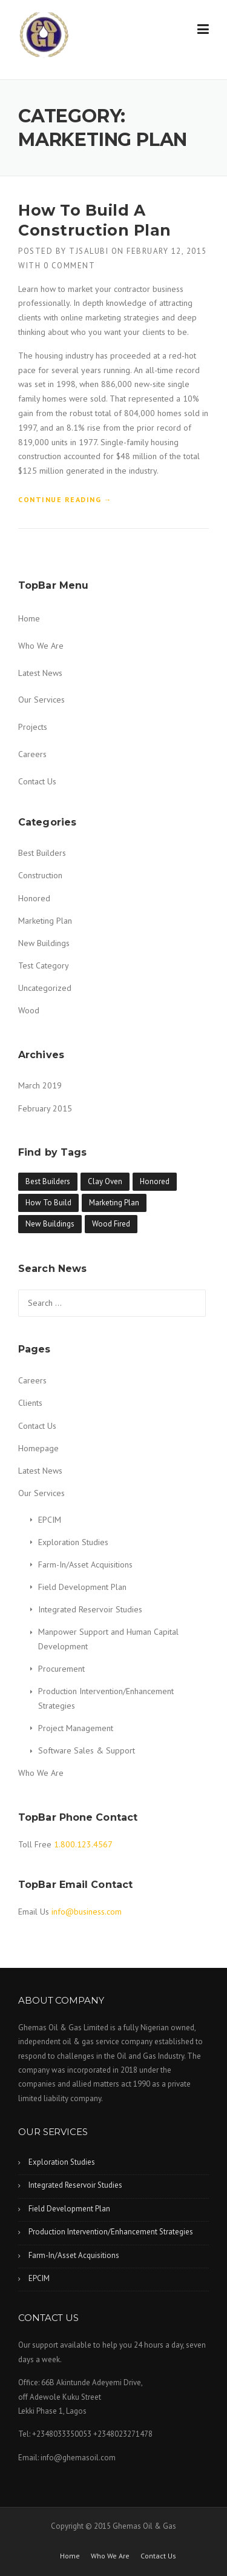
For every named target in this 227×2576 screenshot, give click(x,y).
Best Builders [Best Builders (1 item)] (47, 1181)
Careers (32, 754)
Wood (28, 1010)
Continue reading (65, 500)
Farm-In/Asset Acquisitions (85, 1564)
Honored (34, 898)
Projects (32, 726)
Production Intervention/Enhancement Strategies (110, 2232)
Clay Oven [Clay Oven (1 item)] (105, 1181)
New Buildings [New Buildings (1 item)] (49, 1224)
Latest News (40, 672)
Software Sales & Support (86, 1750)
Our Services (41, 699)
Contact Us (37, 781)
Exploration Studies (73, 1542)
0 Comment (70, 265)
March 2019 (40, 1085)
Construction (40, 875)
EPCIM (49, 1519)
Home (29, 618)
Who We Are (41, 645)
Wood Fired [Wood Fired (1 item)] (111, 1224)
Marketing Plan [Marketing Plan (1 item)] (114, 1202)
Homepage (38, 1448)
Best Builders (42, 852)
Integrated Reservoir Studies (90, 1609)
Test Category (43, 965)
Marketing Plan (45, 920)
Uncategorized (44, 987)
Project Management (75, 1728)
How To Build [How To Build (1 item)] (48, 1202)
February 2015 (45, 1108)
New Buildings (44, 943)
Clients (30, 1402)
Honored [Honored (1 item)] (154, 1181)
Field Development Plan (82, 1586)
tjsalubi (88, 251)
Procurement (61, 1668)
